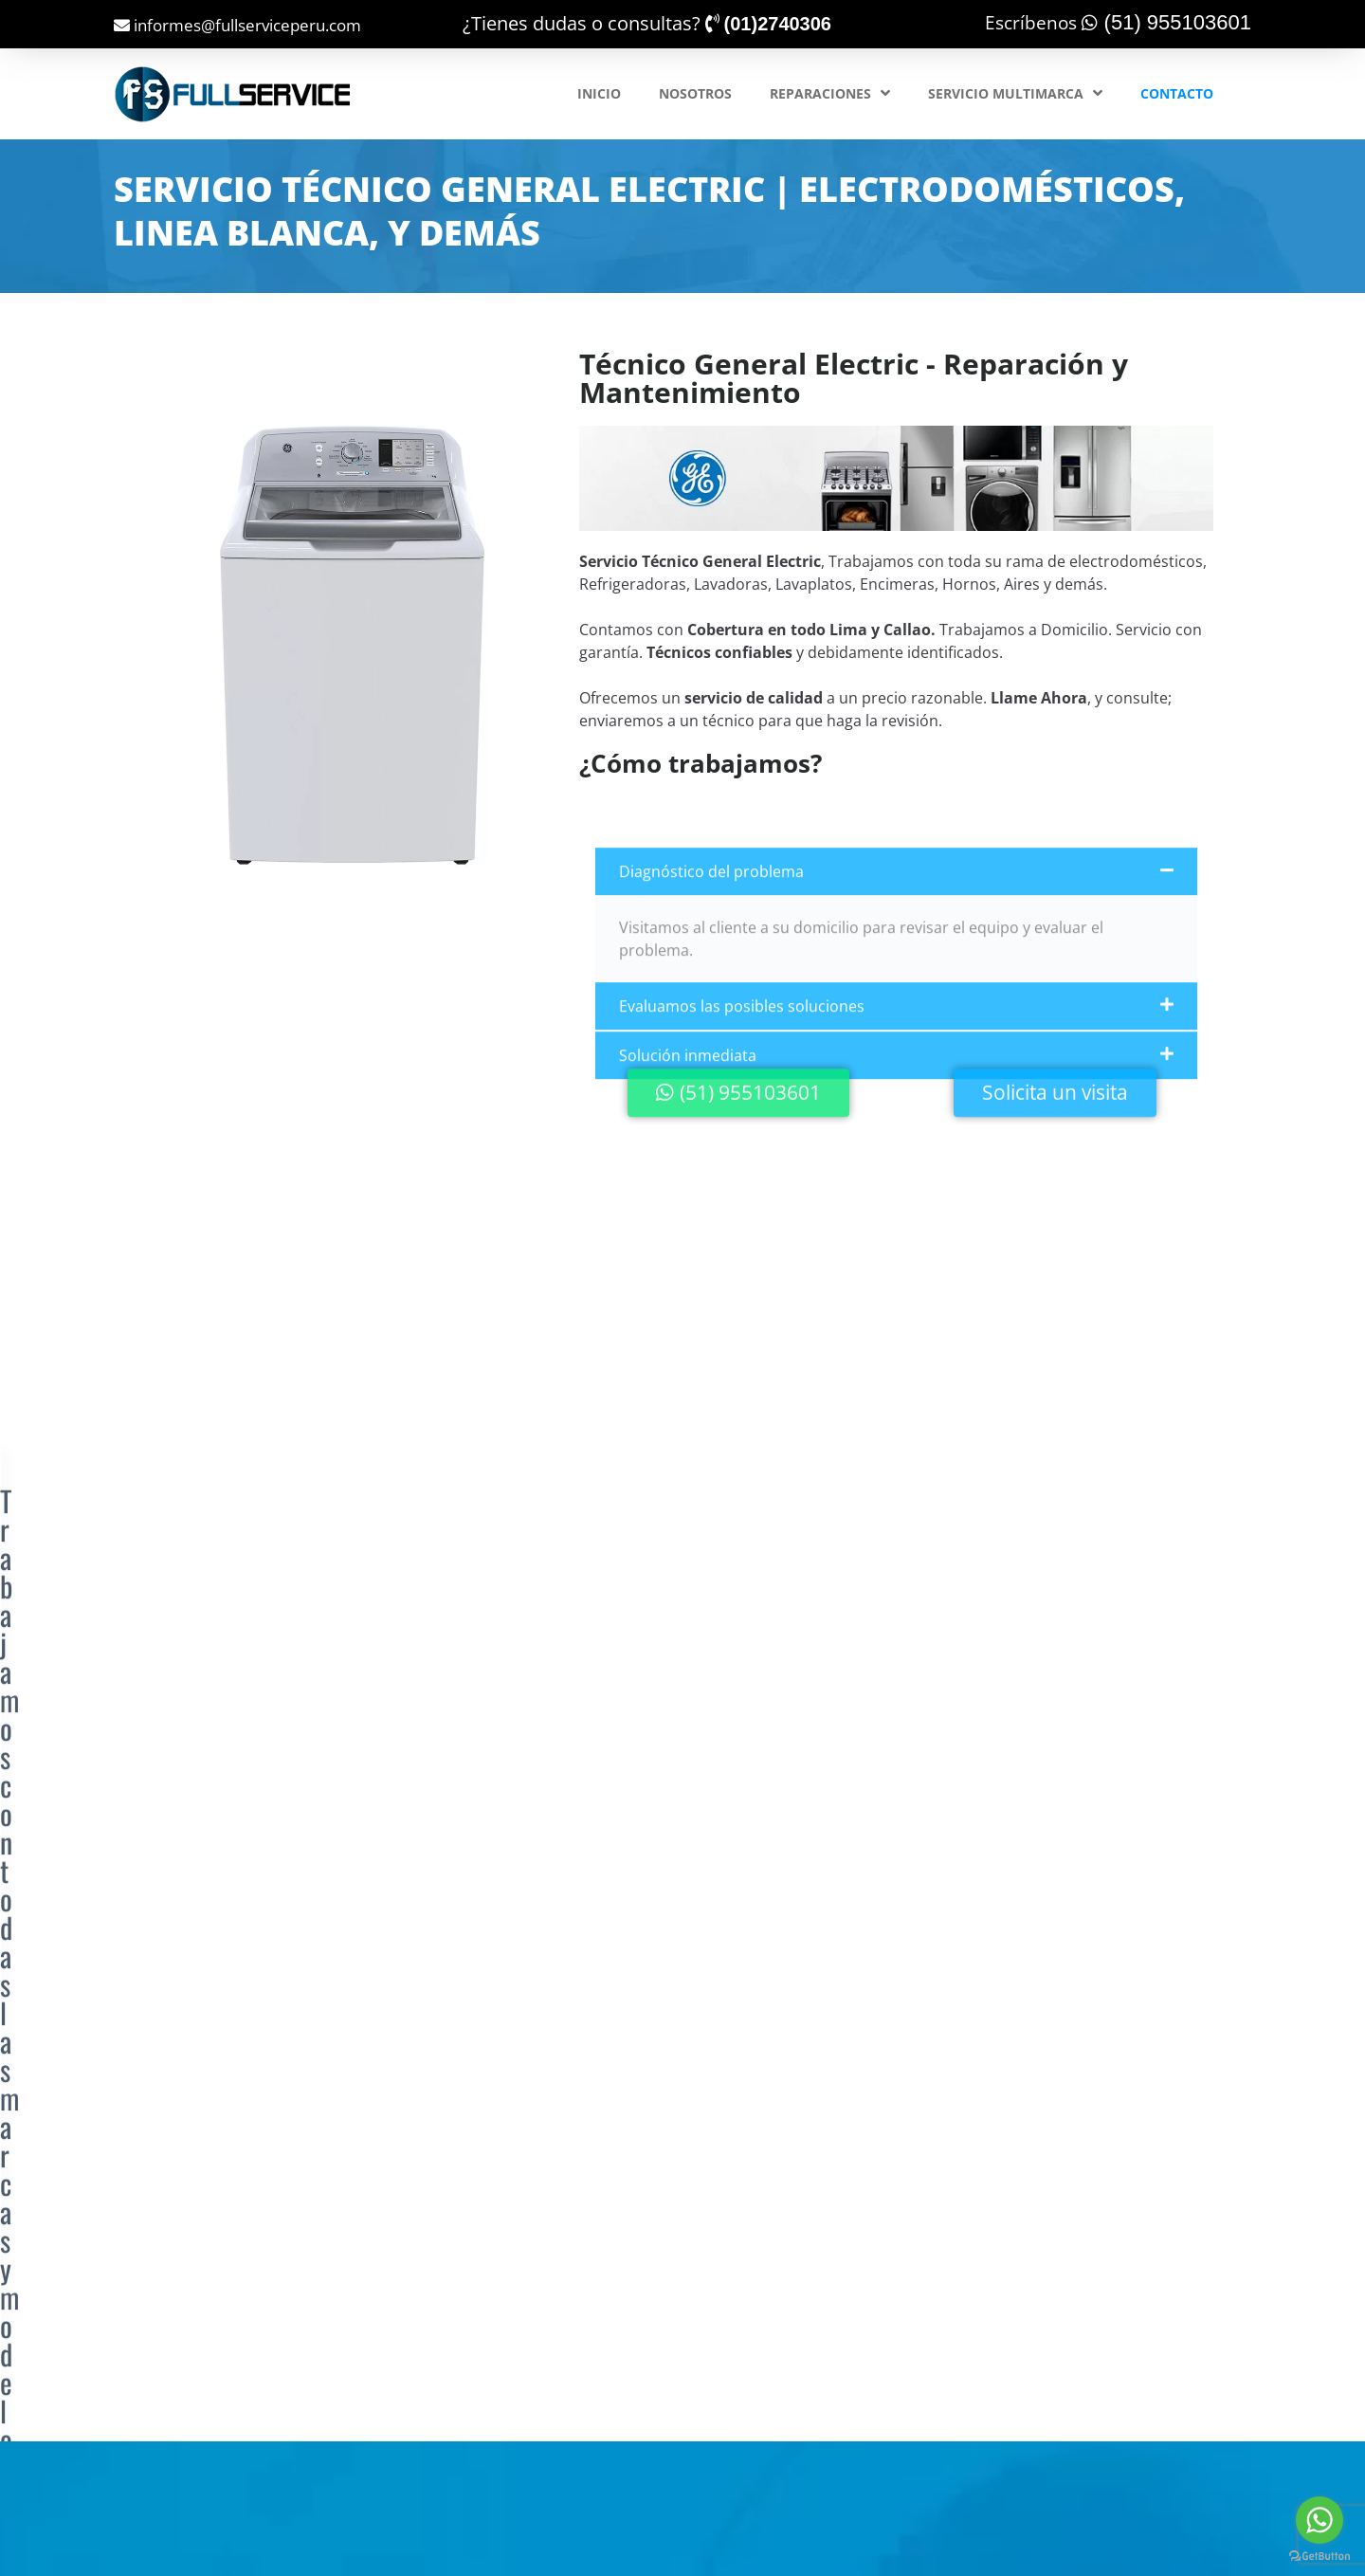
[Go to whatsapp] (1319, 2520)
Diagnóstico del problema (711, 1024)
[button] (896, 1025)
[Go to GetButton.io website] (1319, 2556)
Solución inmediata (687, 1208)
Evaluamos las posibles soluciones (741, 1159)
